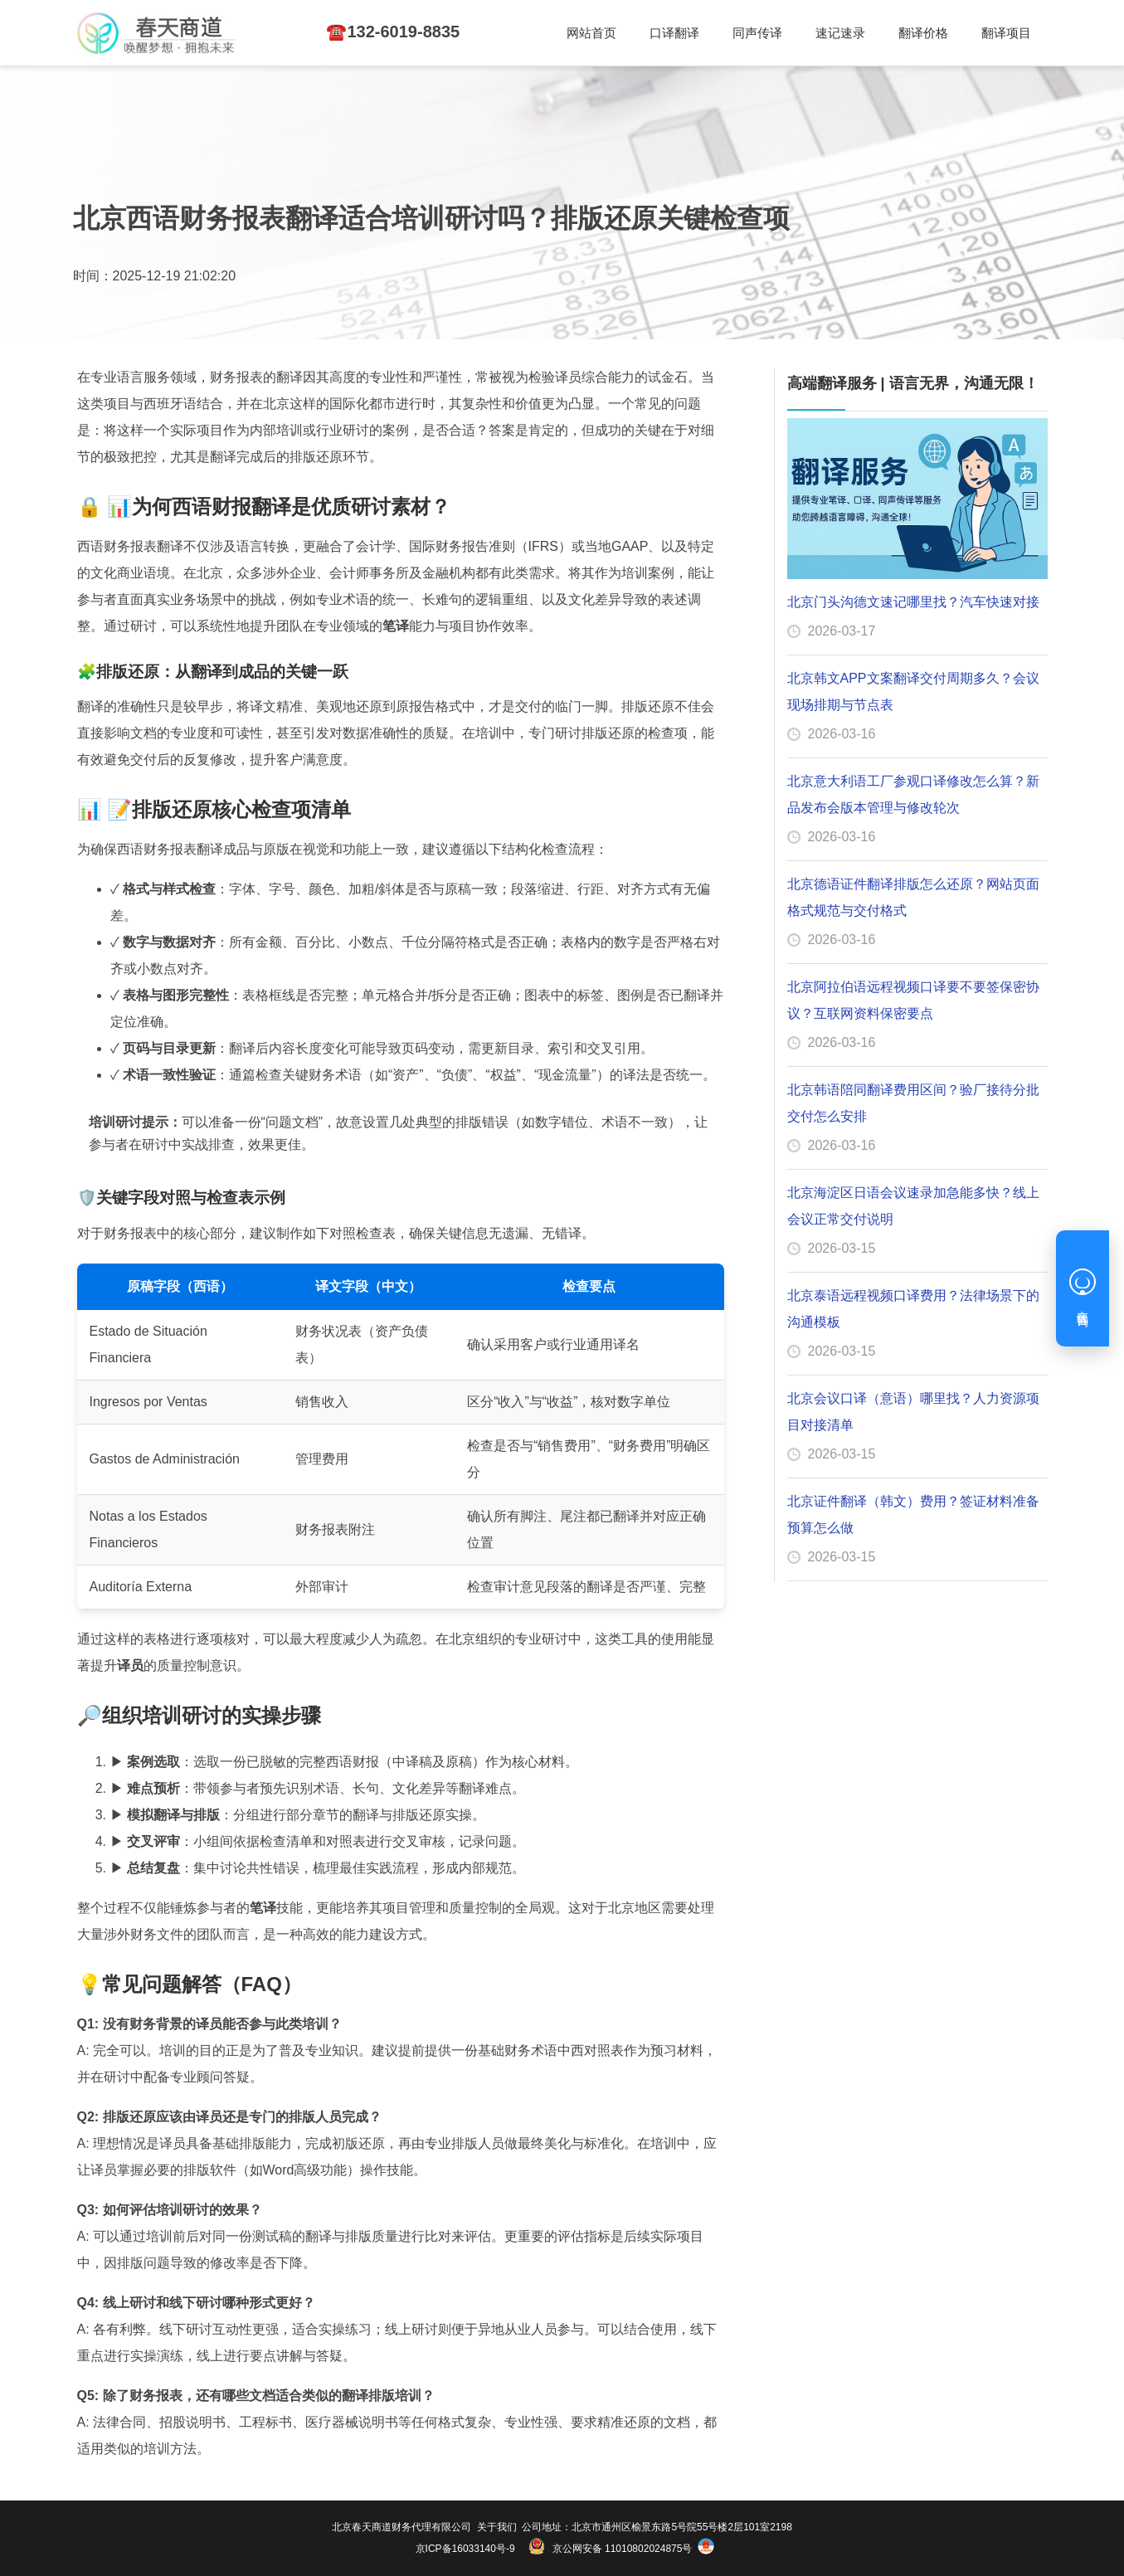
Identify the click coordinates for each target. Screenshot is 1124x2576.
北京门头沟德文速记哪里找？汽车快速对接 (913, 602)
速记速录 (621, 34)
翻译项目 (807, 34)
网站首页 (342, 34)
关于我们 (497, 2527)
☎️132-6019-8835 (981, 33)
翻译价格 (714, 34)
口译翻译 (435, 34)
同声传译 (528, 34)
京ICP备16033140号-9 (465, 2548)
